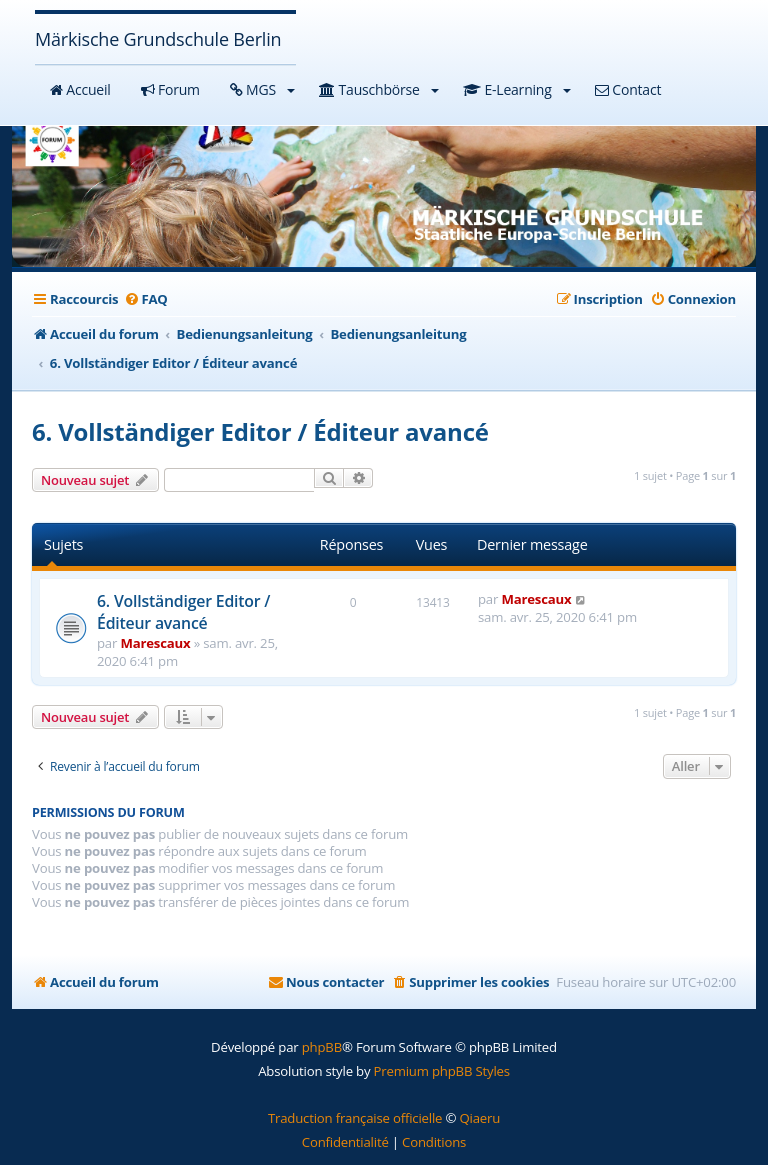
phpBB (322, 1047)
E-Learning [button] (517, 89)
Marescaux (155, 643)
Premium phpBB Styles (442, 1071)
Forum (170, 89)
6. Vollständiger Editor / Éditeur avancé (260, 431)
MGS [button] (263, 89)
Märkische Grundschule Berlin (158, 39)
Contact (628, 89)
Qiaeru (479, 1118)
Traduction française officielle (355, 1118)
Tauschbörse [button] (379, 89)
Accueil (80, 89)
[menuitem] (145, 299)
